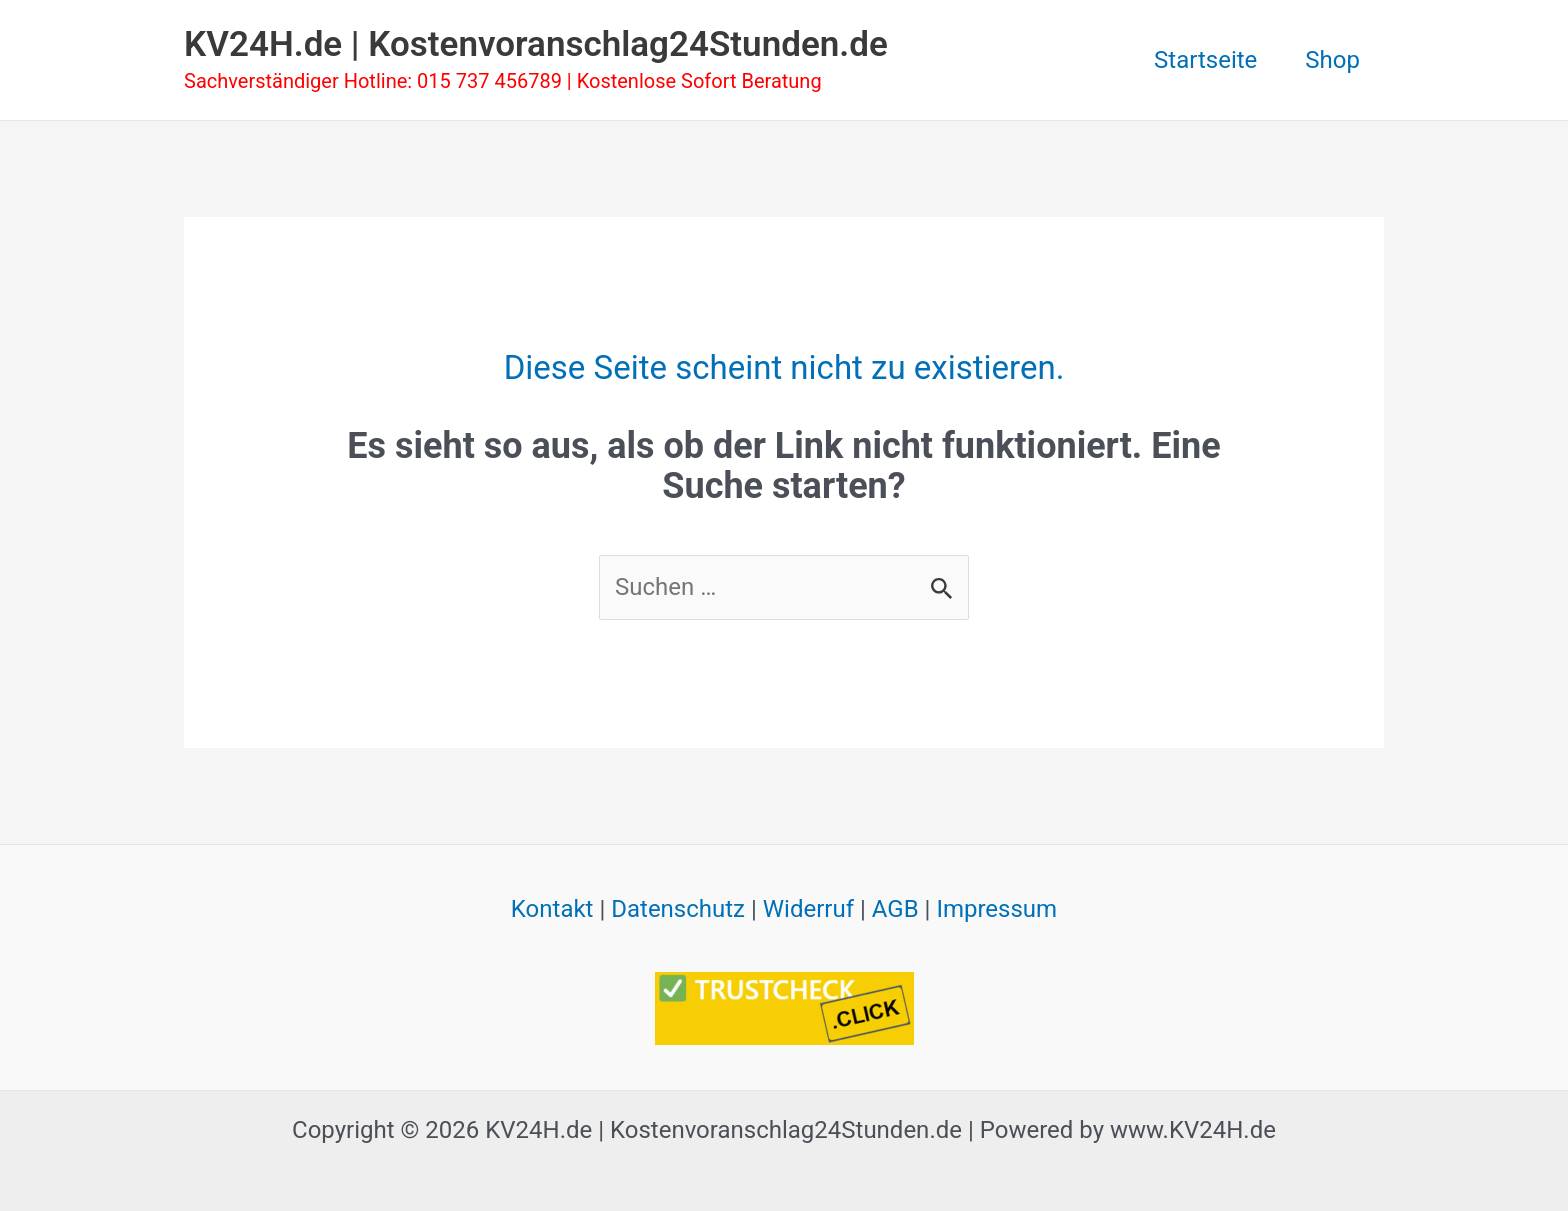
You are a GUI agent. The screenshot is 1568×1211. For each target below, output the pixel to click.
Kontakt (552, 909)
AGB (895, 909)
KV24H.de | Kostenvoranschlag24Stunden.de (536, 44)
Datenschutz (678, 909)
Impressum (996, 909)
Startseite (1205, 60)
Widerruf (808, 909)
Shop (1332, 60)
